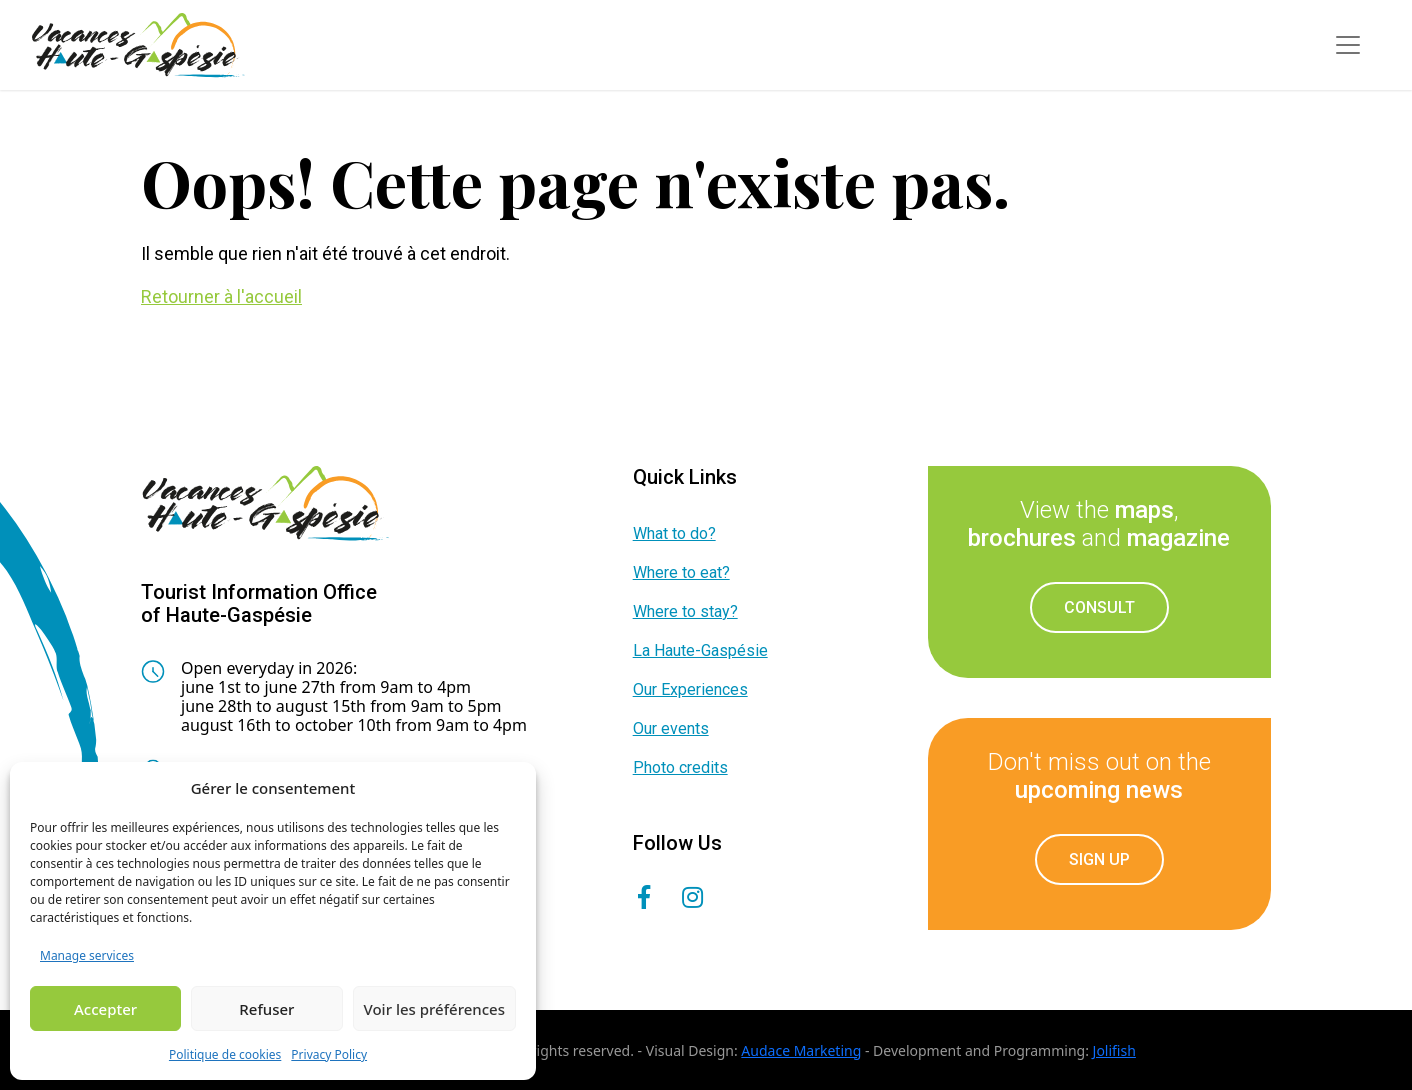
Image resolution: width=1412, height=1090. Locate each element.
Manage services (87, 955)
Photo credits (680, 767)
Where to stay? (685, 611)
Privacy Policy (329, 1054)
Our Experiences (690, 689)
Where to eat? (681, 572)
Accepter (105, 1009)
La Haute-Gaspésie (700, 650)
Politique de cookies (225, 1054)
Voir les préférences (434, 1009)
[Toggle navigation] (1348, 45)
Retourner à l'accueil (221, 296)
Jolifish (1114, 1050)
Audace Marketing (801, 1050)
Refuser (266, 1009)
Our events (671, 728)
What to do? (674, 533)
